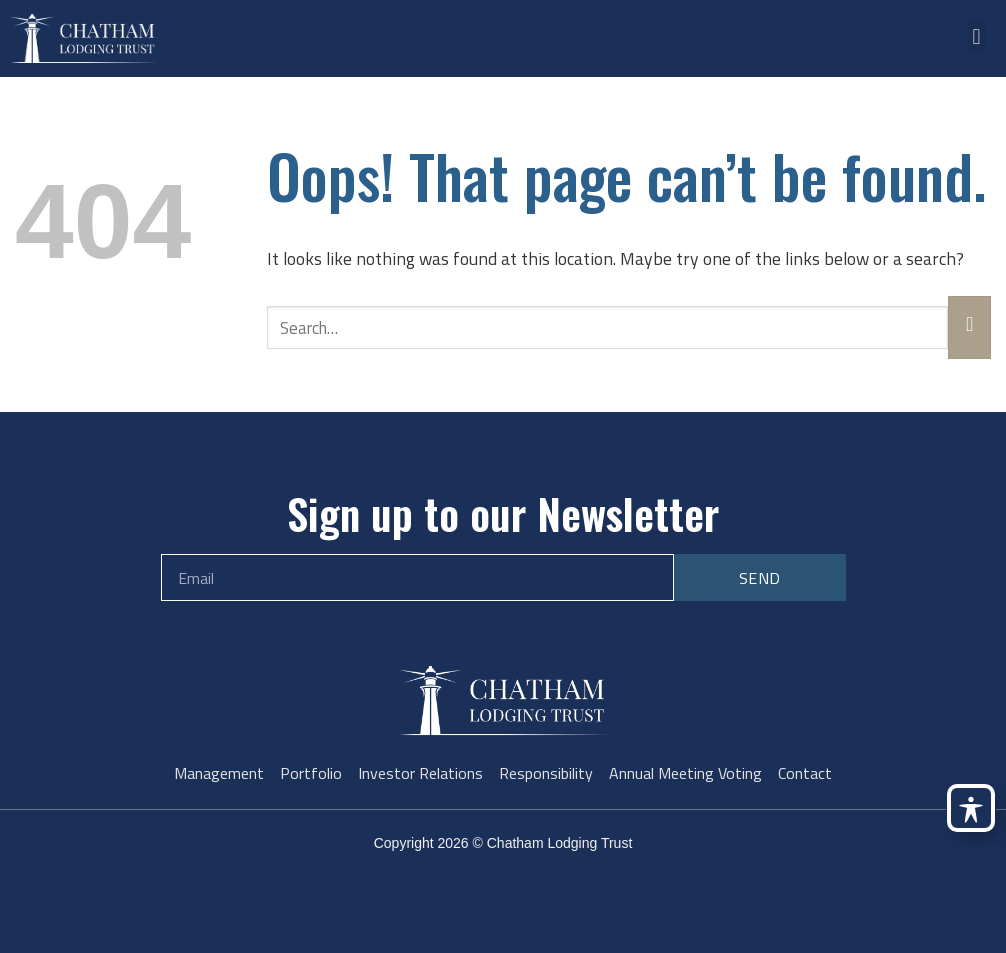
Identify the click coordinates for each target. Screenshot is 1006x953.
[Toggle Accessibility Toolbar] (971, 808)
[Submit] (969, 327)
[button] (976, 36)
